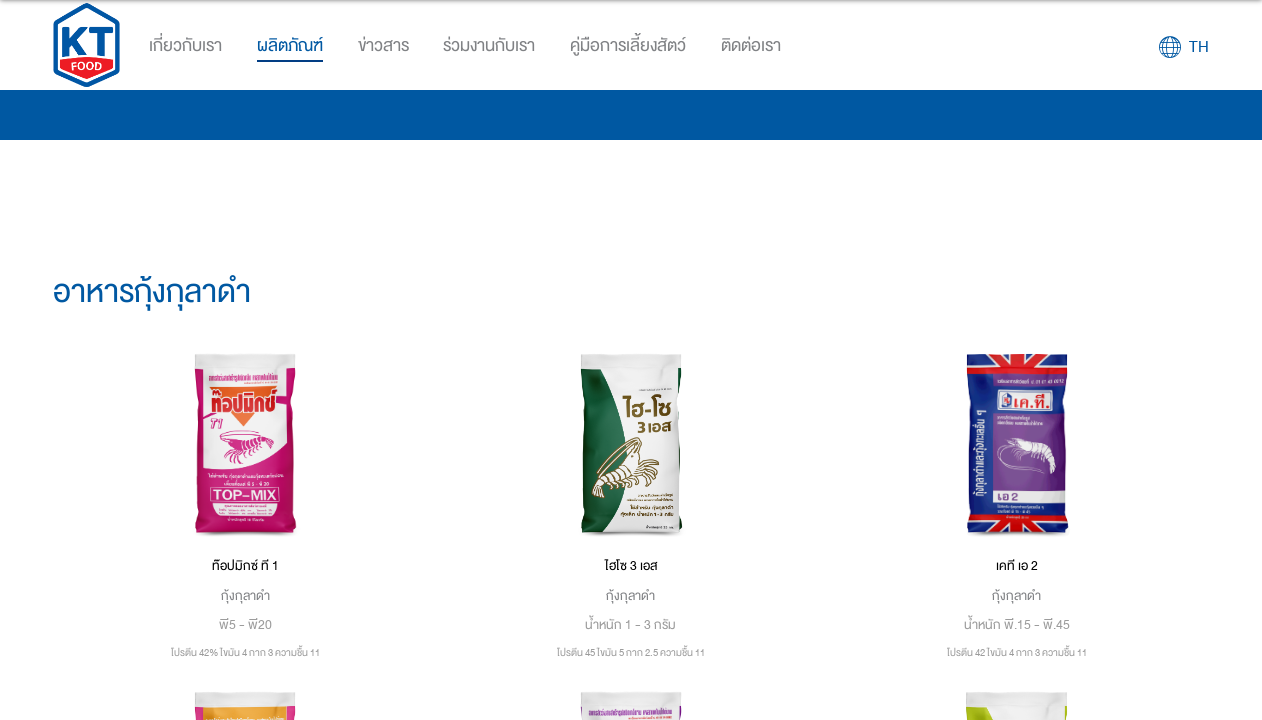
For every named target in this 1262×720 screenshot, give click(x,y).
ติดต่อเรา (751, 45)
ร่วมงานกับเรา (489, 45)
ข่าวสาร (383, 45)
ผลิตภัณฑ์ (290, 45)
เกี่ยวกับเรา (185, 45)
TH (1199, 47)
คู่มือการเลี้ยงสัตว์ (628, 45)
